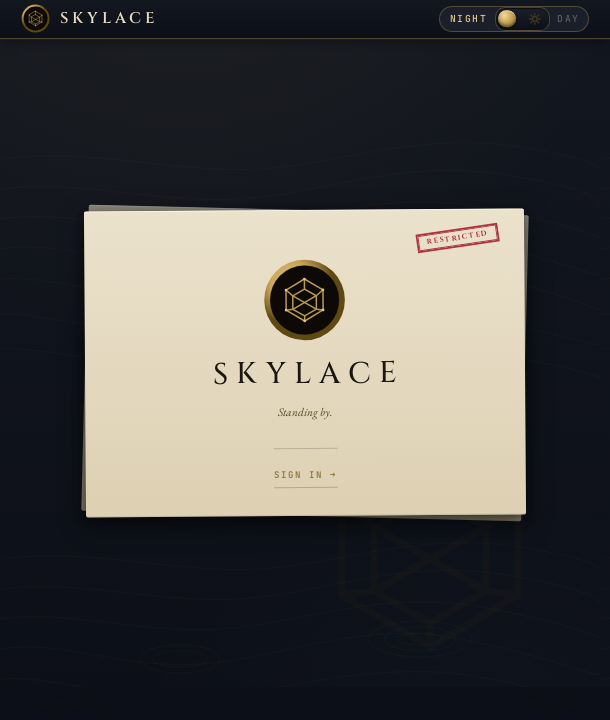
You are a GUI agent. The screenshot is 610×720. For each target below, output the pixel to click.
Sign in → (306, 475)
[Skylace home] (90, 18)
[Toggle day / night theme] (522, 18)
